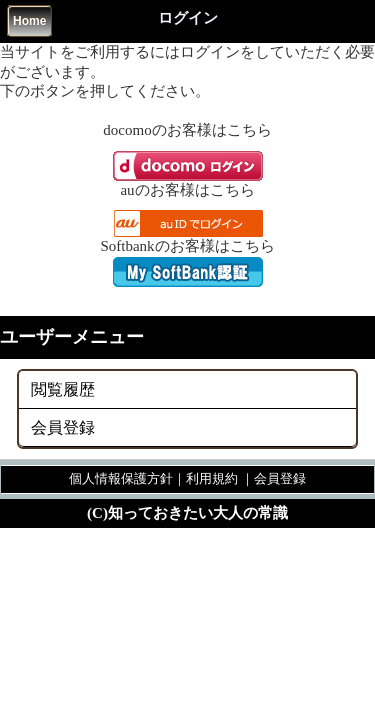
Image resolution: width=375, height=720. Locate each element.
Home (29, 21)
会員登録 (63, 427)
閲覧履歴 (63, 389)
